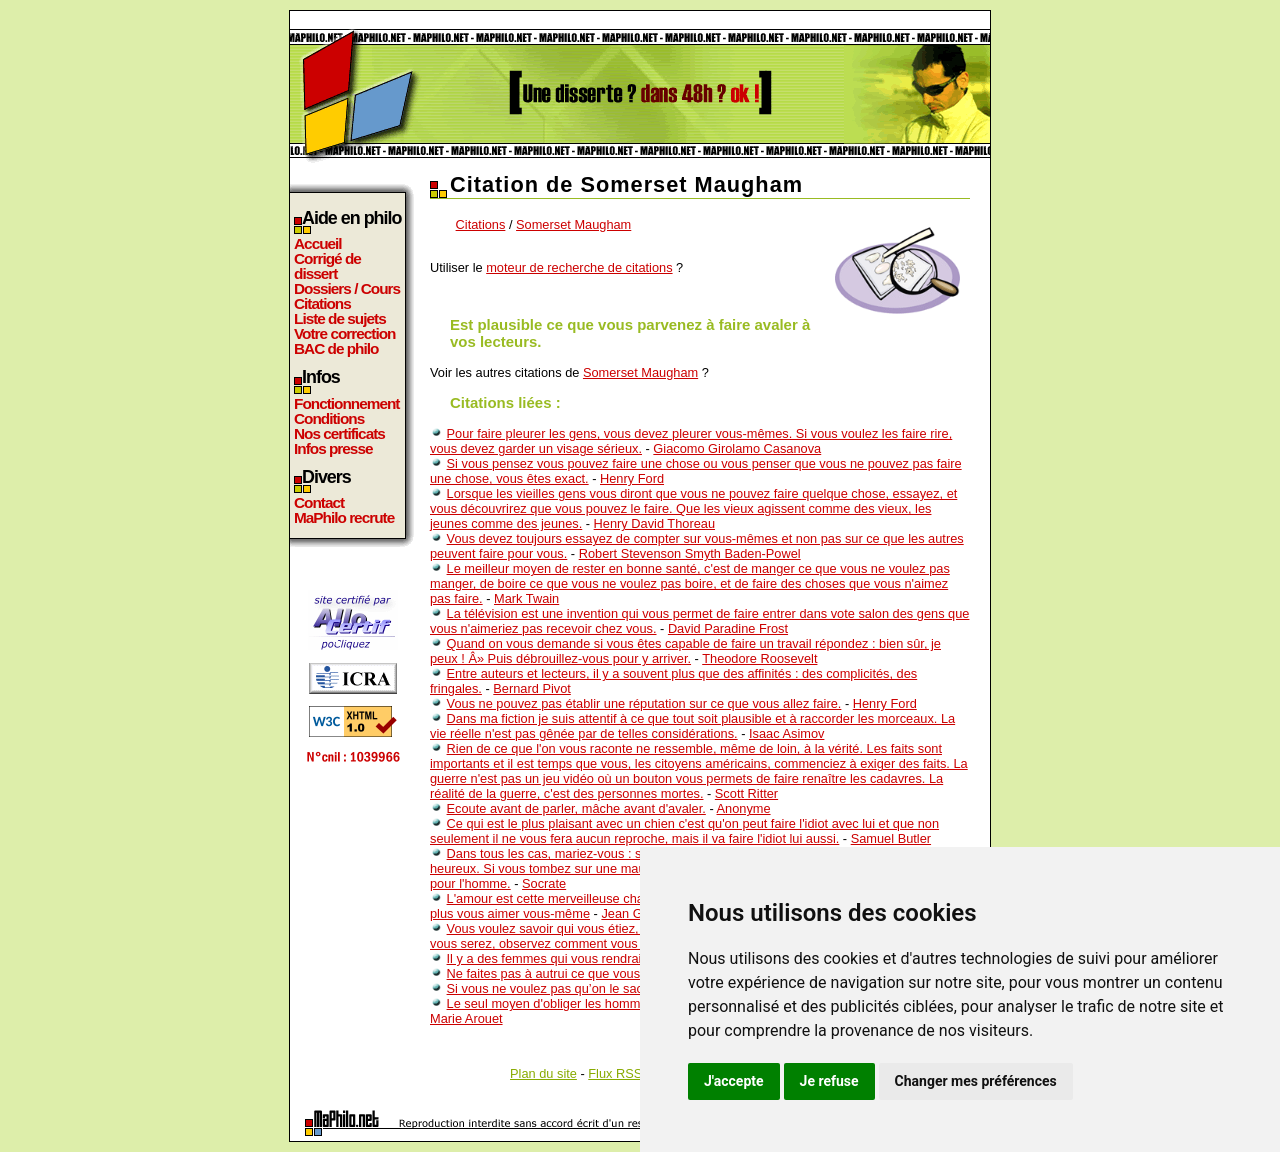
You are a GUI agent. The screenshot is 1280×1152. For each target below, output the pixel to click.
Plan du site (543, 1073)
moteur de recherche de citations (579, 267)
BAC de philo (336, 348)
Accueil (318, 243)
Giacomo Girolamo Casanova (737, 448)
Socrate (544, 883)
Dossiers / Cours (347, 288)
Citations (322, 303)
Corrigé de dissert (327, 266)
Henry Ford (632, 478)
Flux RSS (615, 1073)
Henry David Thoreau (654, 523)
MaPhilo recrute (344, 517)
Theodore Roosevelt (759, 658)
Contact (319, 502)
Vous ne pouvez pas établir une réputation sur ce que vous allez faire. (644, 703)
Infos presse (333, 448)
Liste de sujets (340, 318)
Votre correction (345, 333)
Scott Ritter (746, 793)
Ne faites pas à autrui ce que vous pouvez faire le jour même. (621, 973)
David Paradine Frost (728, 628)
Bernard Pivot (532, 688)
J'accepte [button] (734, 1081)
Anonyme (744, 808)
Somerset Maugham (573, 224)
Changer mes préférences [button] (976, 1081)
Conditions (329, 418)
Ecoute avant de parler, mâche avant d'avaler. (576, 808)
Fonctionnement (346, 403)
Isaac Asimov (786, 733)
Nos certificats (339, 433)
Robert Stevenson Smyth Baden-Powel (690, 553)
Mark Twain (526, 598)
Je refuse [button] (829, 1081)
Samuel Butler (891, 838)
